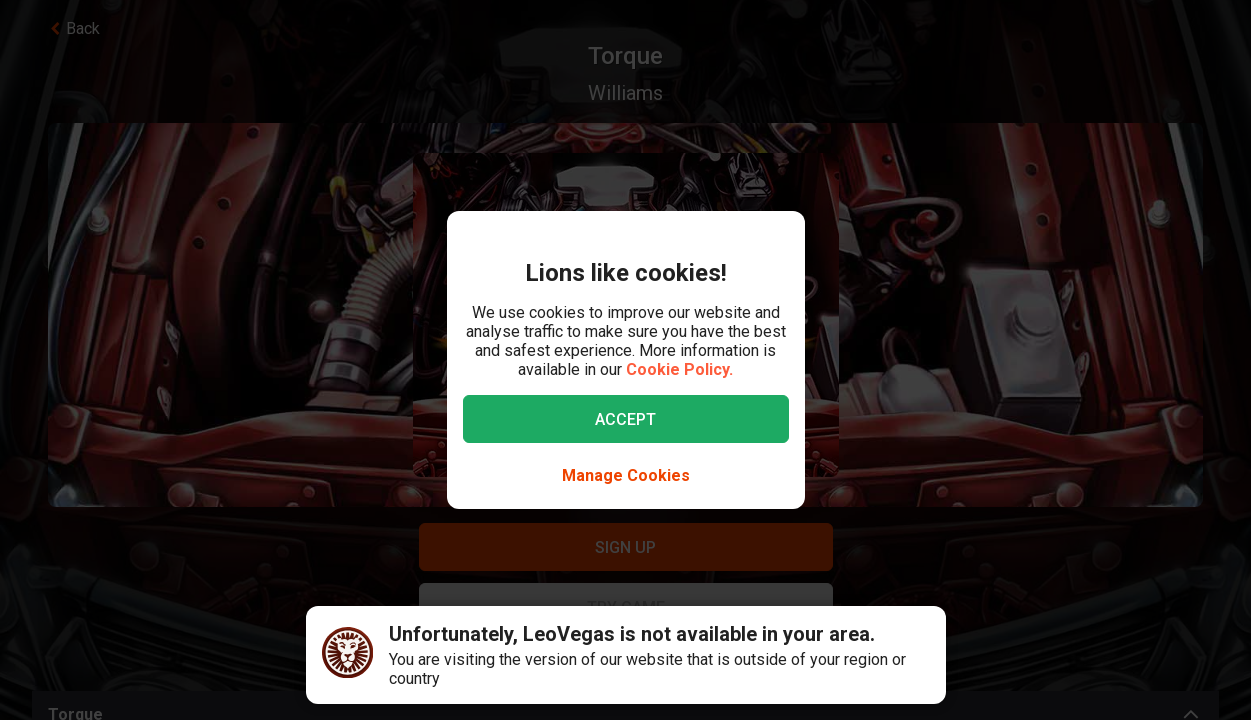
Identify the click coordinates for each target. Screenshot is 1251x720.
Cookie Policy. (679, 369)
